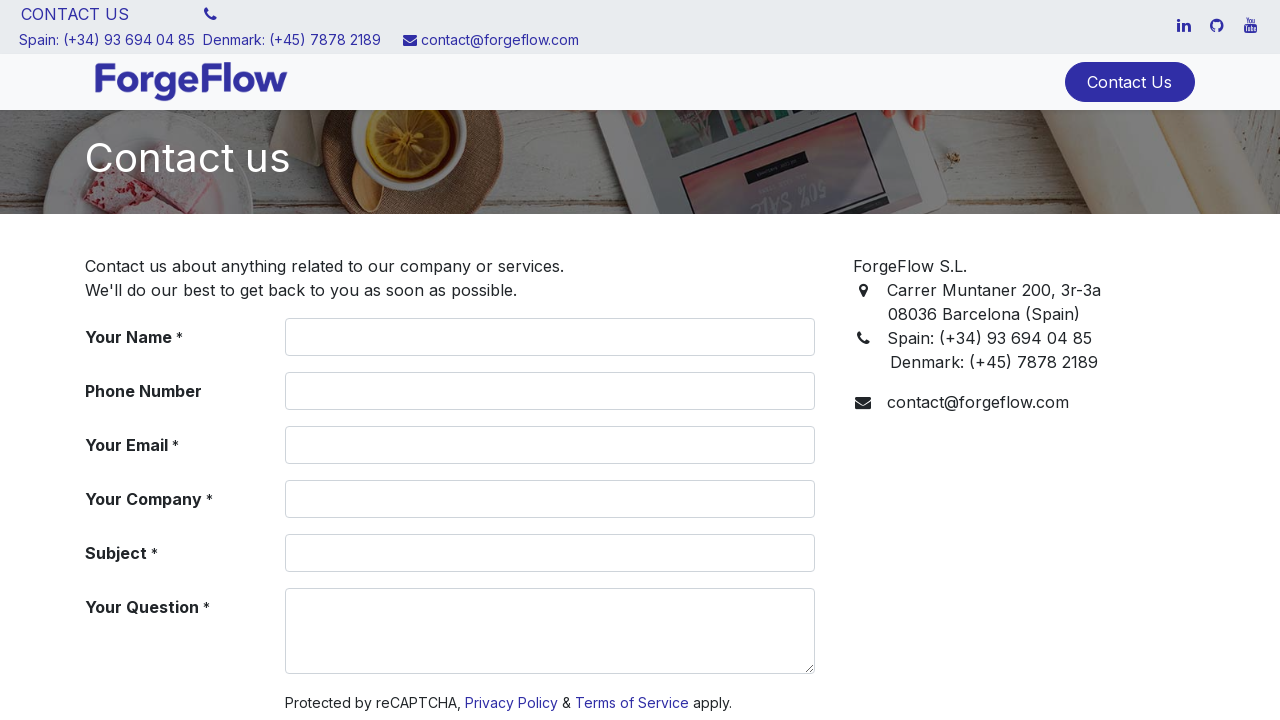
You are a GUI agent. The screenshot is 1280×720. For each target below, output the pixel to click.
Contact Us (1129, 82)
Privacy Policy (511, 702)
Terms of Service (632, 702)
